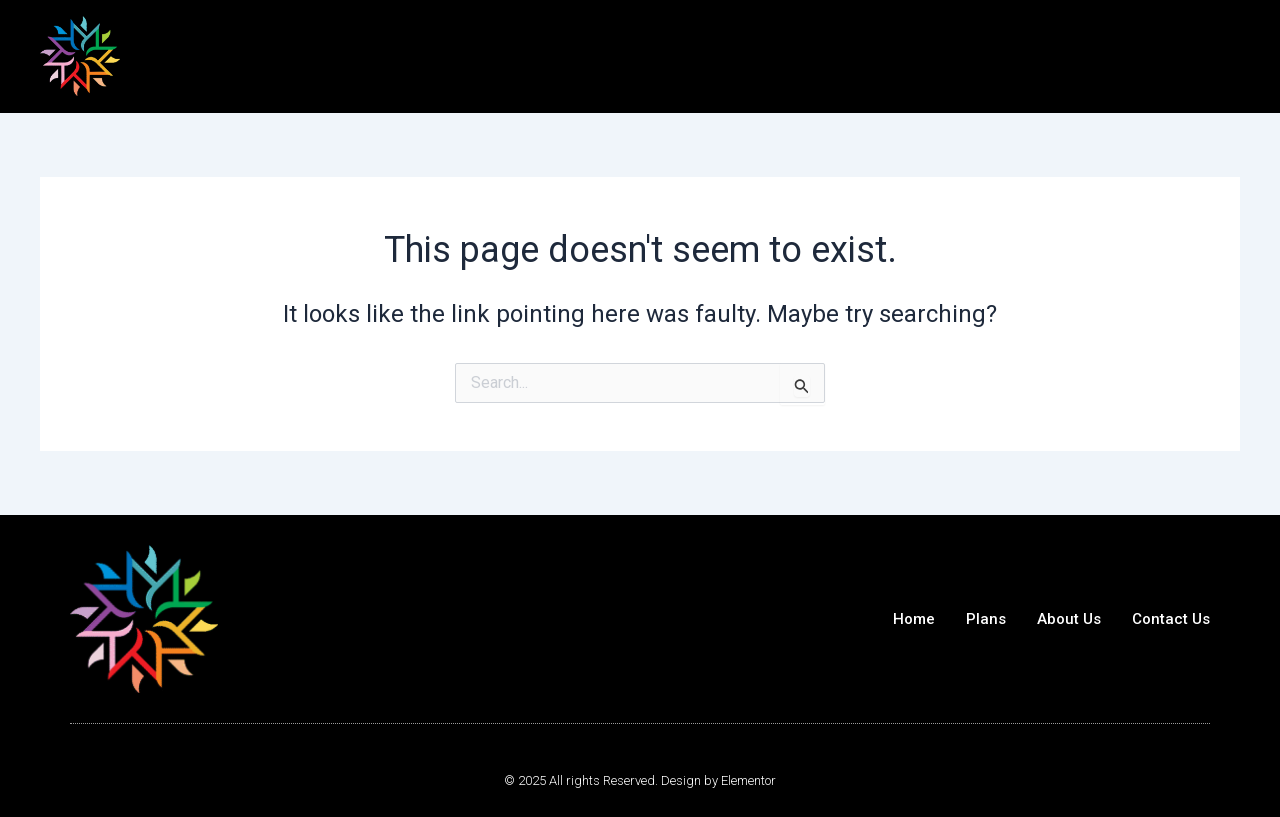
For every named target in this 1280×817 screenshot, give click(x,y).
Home (914, 619)
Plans (986, 619)
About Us (1069, 619)
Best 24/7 (193, 55)
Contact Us (1171, 619)
